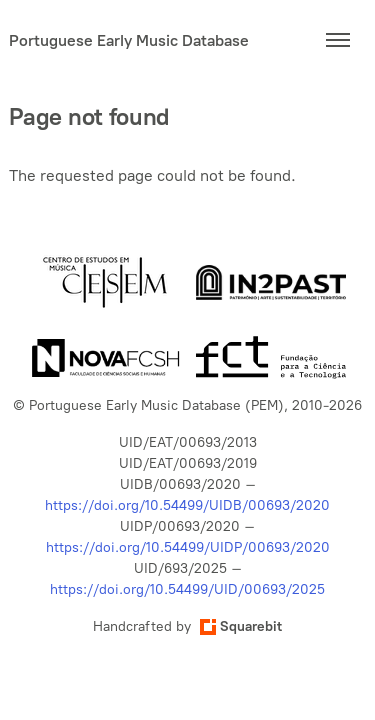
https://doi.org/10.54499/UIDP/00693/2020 (188, 547)
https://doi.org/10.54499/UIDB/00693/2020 (187, 505)
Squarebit (241, 626)
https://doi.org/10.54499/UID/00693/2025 (187, 589)
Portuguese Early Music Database (129, 40)
